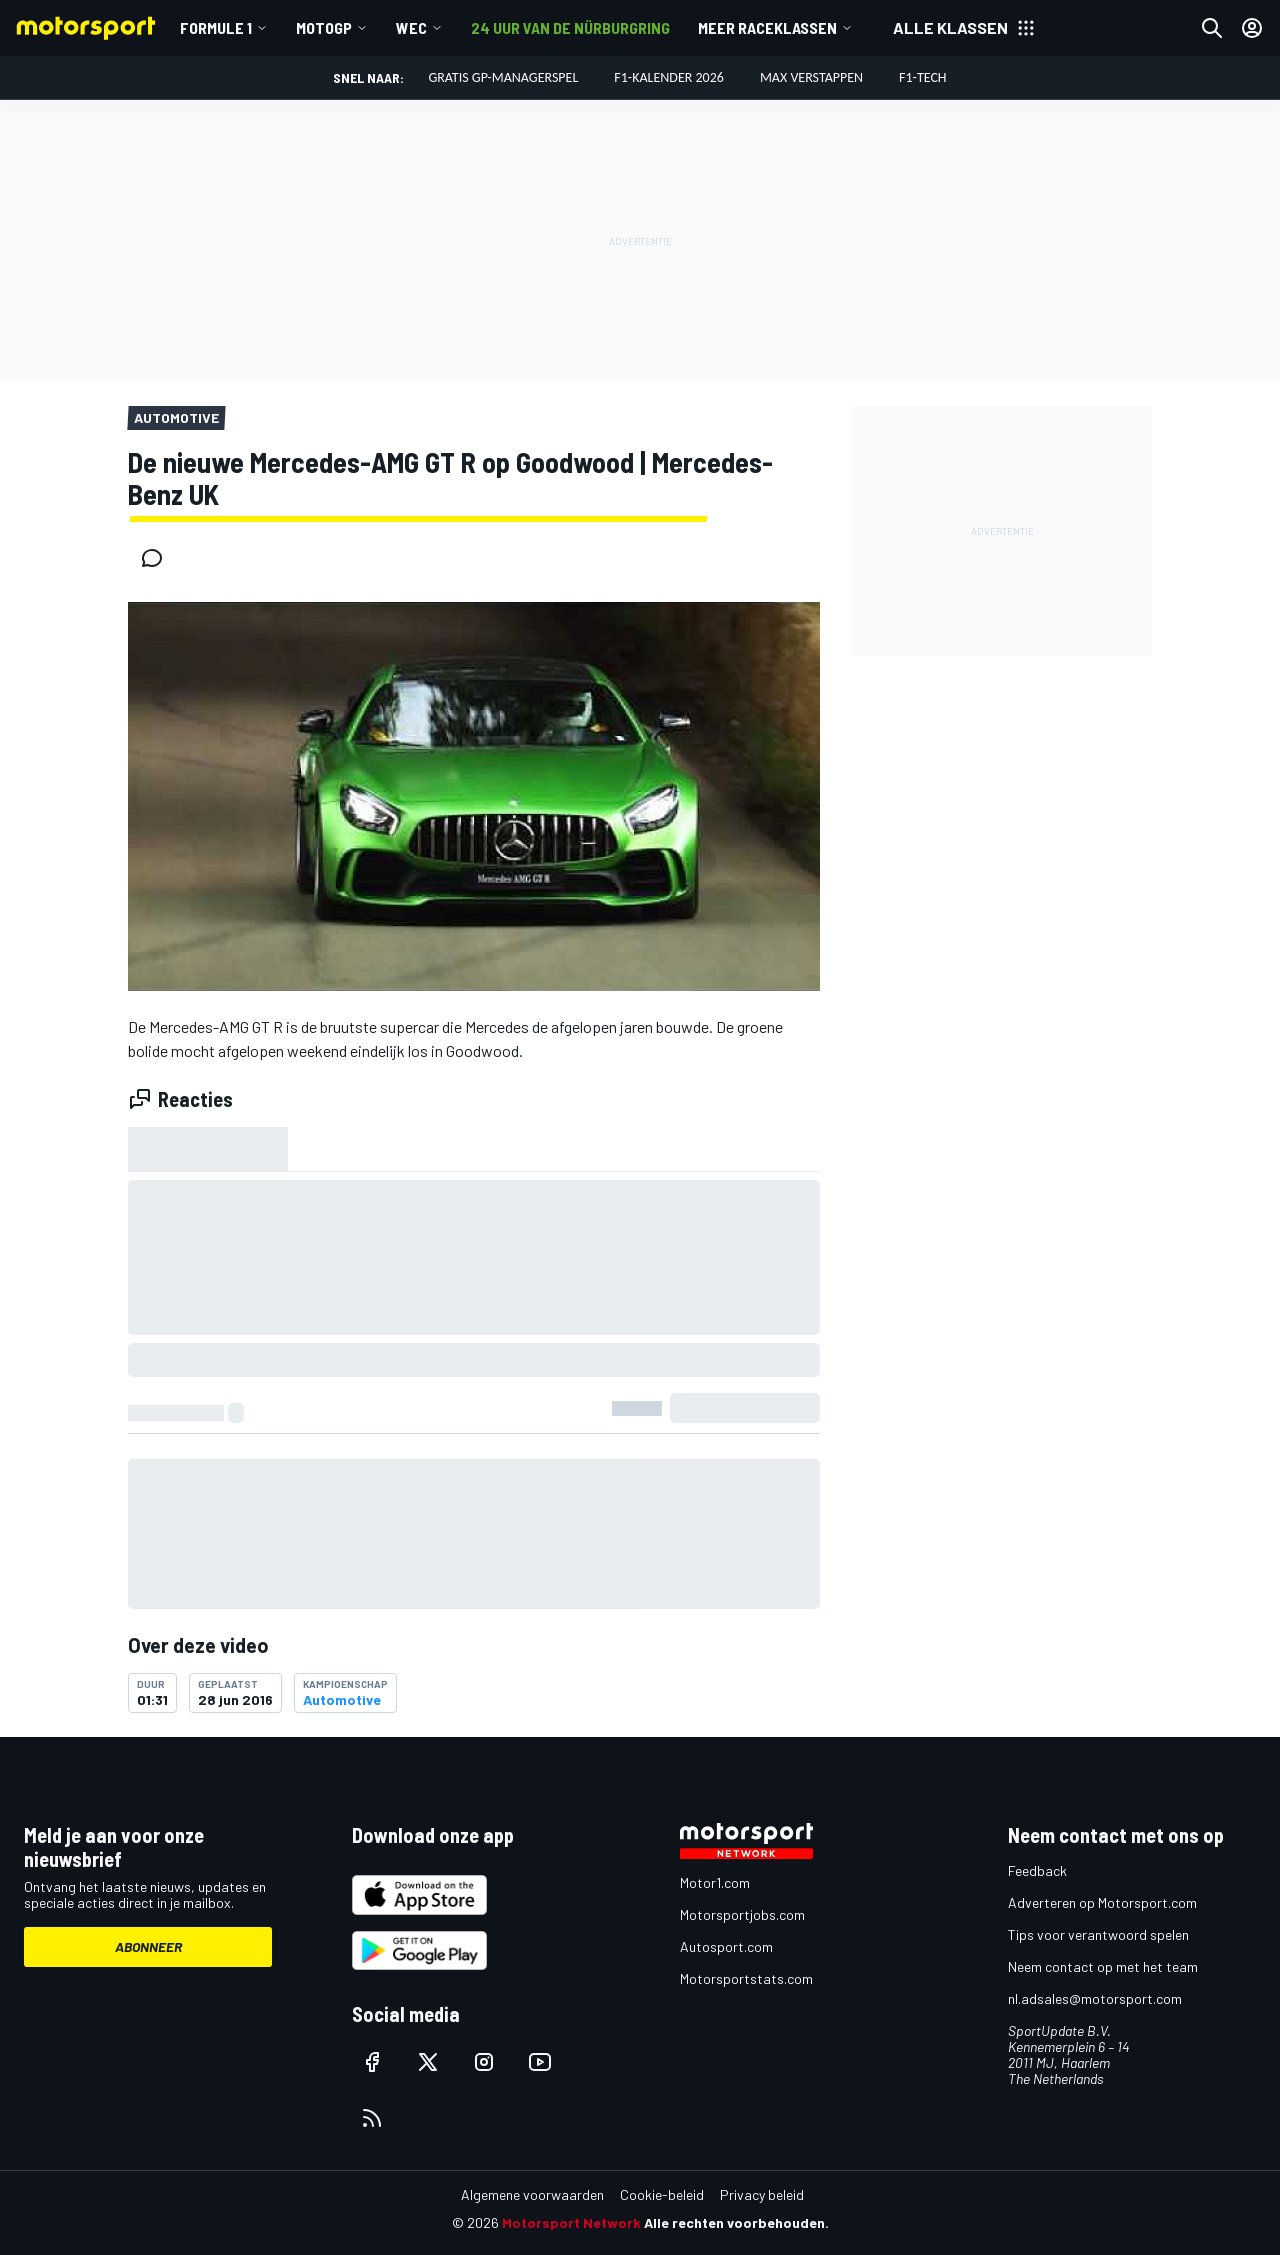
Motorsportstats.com (746, 1978)
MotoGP (324, 27)
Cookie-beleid (662, 2194)
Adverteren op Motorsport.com (1102, 1902)
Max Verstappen (811, 77)
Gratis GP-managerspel (503, 77)
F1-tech (923, 77)
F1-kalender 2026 (669, 77)
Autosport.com (726, 1946)
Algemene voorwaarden (532, 2194)
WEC (411, 27)
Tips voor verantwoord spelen (1098, 1934)
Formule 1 (216, 27)
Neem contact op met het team (1103, 1966)
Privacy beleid (762, 2194)
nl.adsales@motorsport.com (1095, 1998)
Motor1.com (715, 1882)
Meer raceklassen (767, 27)
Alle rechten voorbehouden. (736, 2222)
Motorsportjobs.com (742, 1914)
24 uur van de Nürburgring (570, 27)
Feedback (1037, 1870)
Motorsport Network (571, 2222)
